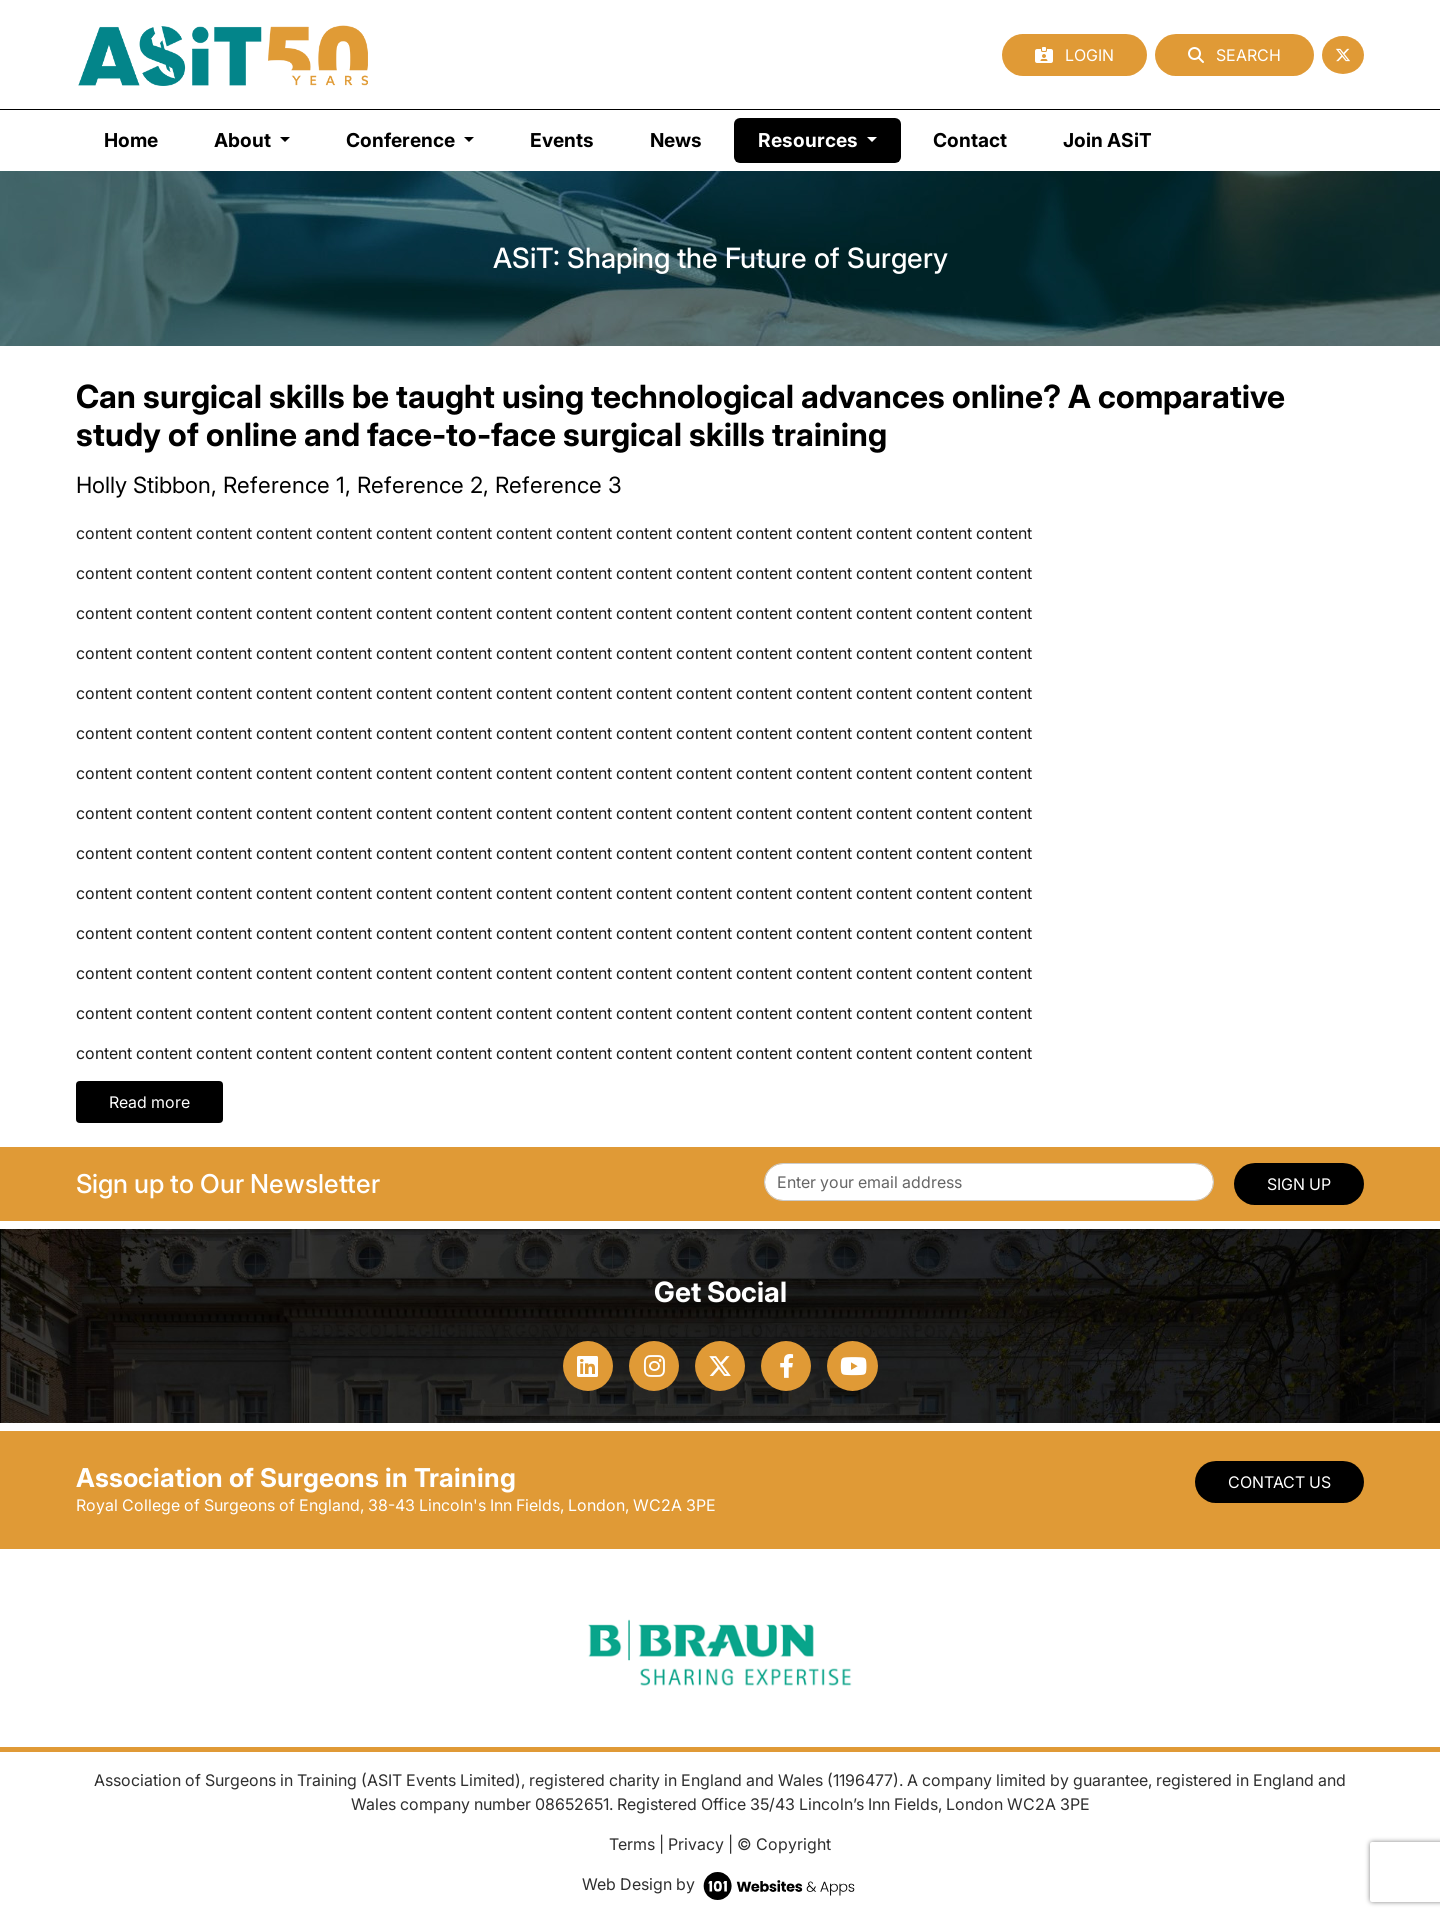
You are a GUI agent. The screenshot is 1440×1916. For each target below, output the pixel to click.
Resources (829, 138)
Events (562, 140)
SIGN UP (1299, 1184)
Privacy (696, 1844)
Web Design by (720, 1884)
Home (131, 140)
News (676, 140)
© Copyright (784, 1844)
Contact (970, 140)
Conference (402, 140)
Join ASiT (1107, 140)
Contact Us (1279, 1482)
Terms (632, 1844)
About (244, 140)
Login (1074, 55)
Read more (149, 1102)
